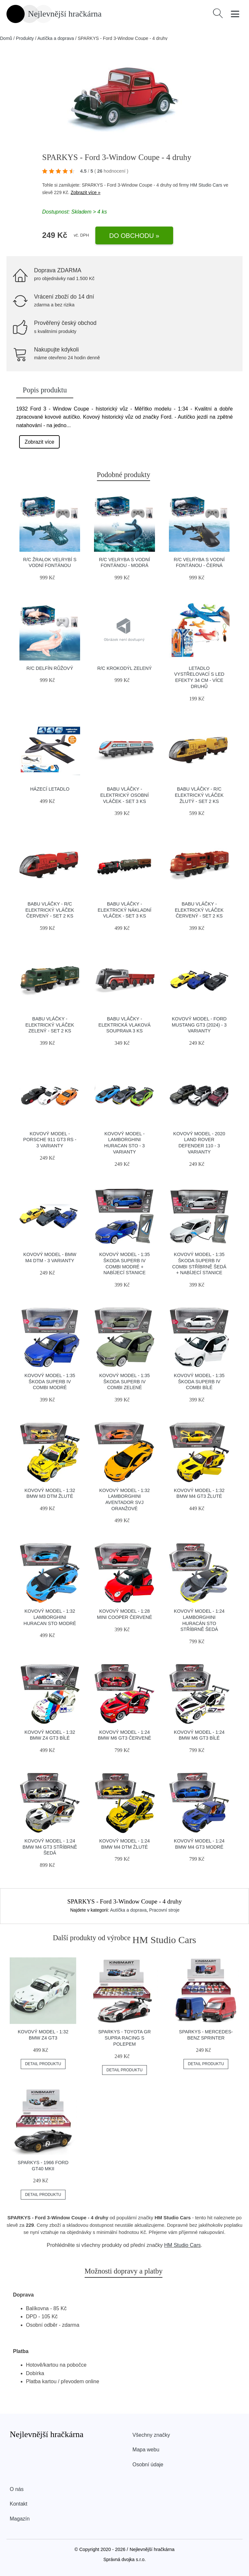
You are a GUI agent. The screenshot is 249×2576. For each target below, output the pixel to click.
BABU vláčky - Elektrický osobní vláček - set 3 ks (124, 795)
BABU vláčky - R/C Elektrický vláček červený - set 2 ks (49, 909)
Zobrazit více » (86, 192)
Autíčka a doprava (55, 38)
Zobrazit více (39, 442)
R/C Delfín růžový (50, 668)
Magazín (20, 2518)
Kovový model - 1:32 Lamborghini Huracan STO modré (50, 1617)
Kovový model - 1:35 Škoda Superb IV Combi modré (49, 1381)
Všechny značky (151, 2435)
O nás (17, 2489)
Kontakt (18, 2504)
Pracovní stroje (164, 1910)
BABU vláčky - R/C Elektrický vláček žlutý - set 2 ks (199, 795)
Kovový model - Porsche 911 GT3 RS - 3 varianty (50, 1139)
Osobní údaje (148, 2464)
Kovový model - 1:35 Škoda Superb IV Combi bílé (199, 1381)
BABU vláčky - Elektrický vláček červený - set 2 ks (199, 909)
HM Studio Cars (206, 185)
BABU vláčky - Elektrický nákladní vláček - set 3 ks (124, 909)
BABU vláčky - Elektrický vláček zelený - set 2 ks (49, 1024)
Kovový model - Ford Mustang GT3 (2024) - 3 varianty (199, 1024)
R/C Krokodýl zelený (124, 668)
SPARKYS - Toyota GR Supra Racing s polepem (124, 2037)
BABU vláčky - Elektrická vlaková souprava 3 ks (125, 1024)
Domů (6, 38)
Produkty (25, 38)
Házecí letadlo (49, 789)
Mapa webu (146, 2449)
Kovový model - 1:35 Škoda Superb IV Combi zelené (124, 1381)
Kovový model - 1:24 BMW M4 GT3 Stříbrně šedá (50, 1846)
